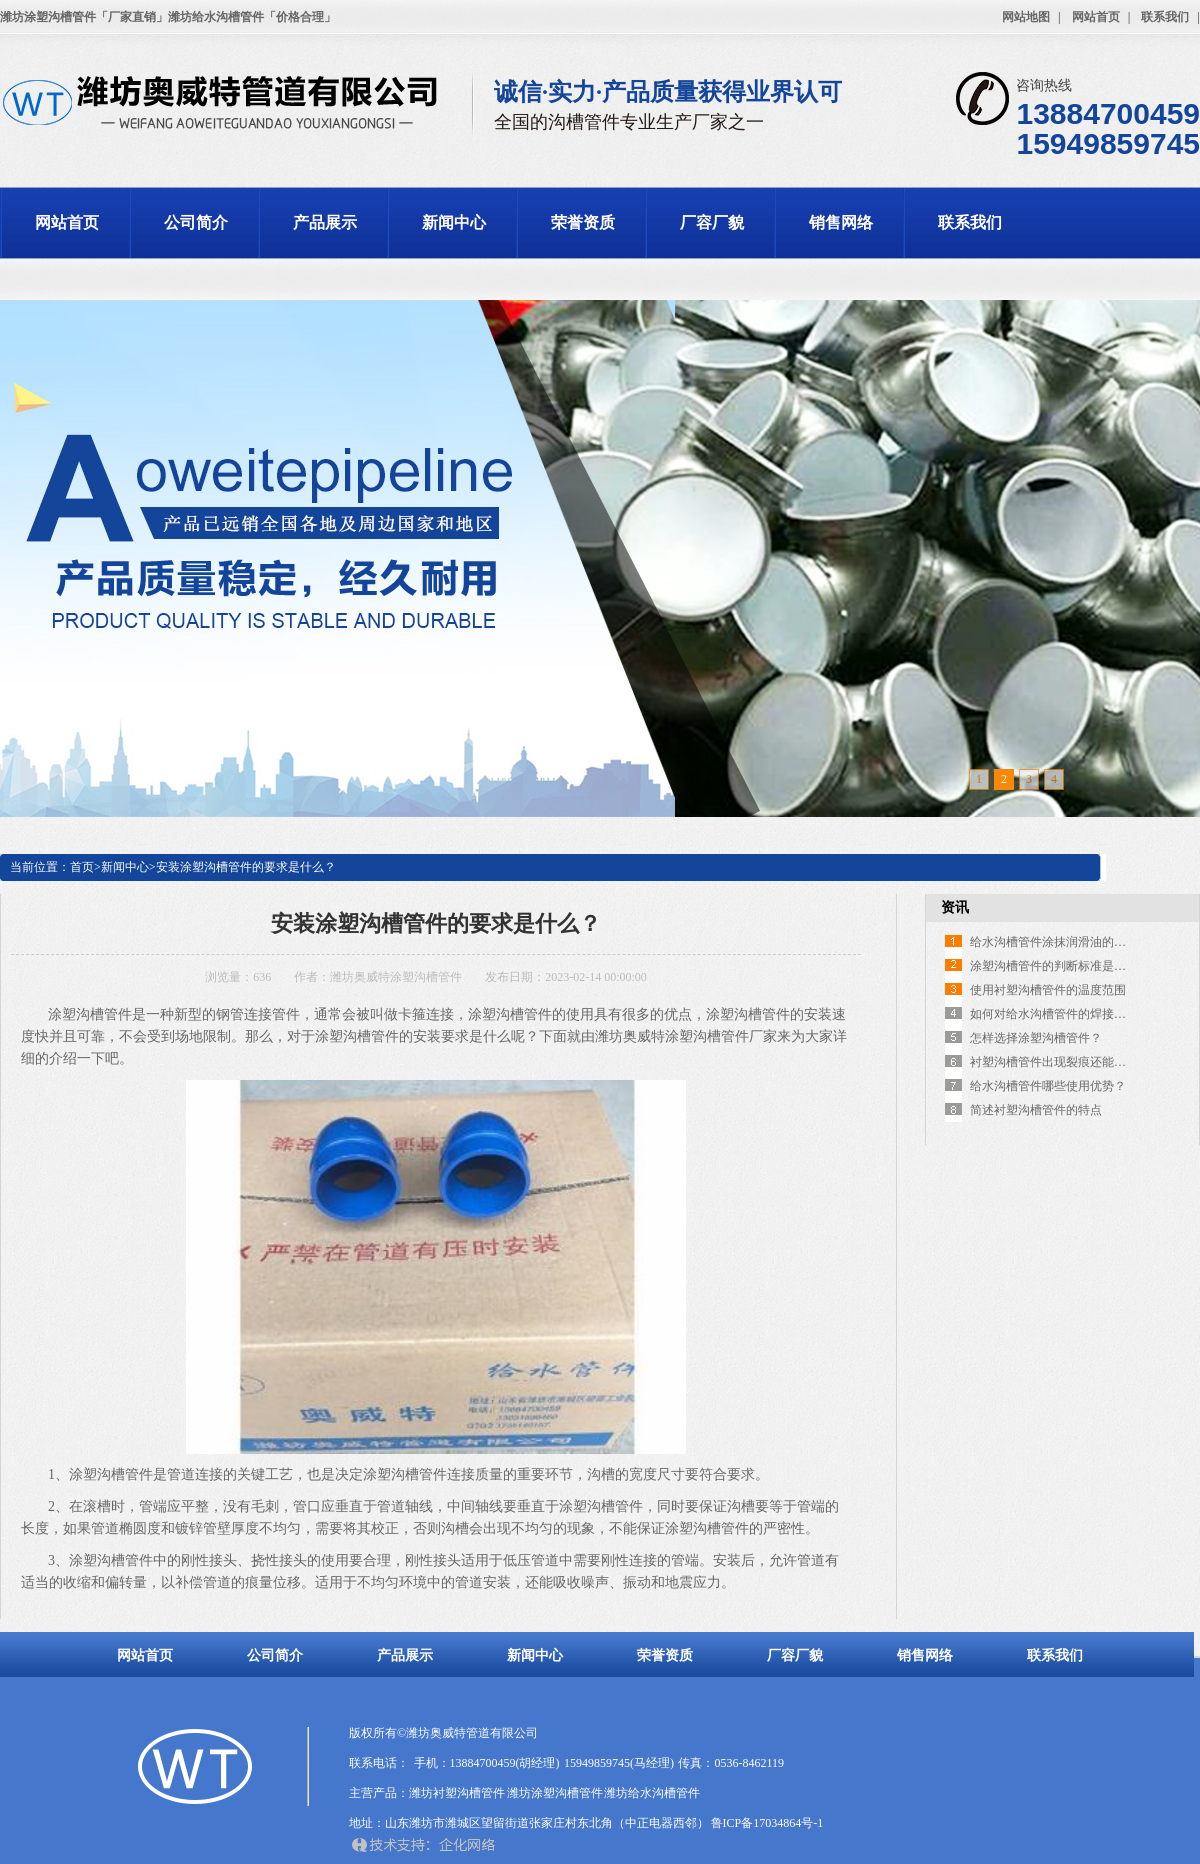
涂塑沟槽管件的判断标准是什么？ (1060, 966)
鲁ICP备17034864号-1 (767, 1823)
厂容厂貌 (712, 222)
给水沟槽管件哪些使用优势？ (1048, 1086)
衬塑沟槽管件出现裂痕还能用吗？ (1060, 1062)
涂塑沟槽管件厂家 (721, 1036)
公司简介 (196, 222)
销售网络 (841, 222)
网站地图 (1026, 17)
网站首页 (1096, 17)
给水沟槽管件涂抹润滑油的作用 (1054, 942)
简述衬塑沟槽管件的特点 (1036, 1110)
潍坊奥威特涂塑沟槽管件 (396, 977)
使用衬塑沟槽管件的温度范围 (1048, 990)
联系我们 (1165, 17)
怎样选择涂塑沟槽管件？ (1036, 1038)
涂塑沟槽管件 (111, 1560)
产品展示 (325, 222)
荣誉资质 (583, 222)
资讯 (955, 907)
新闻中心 (454, 222)
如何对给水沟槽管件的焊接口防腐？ (1066, 1014)
